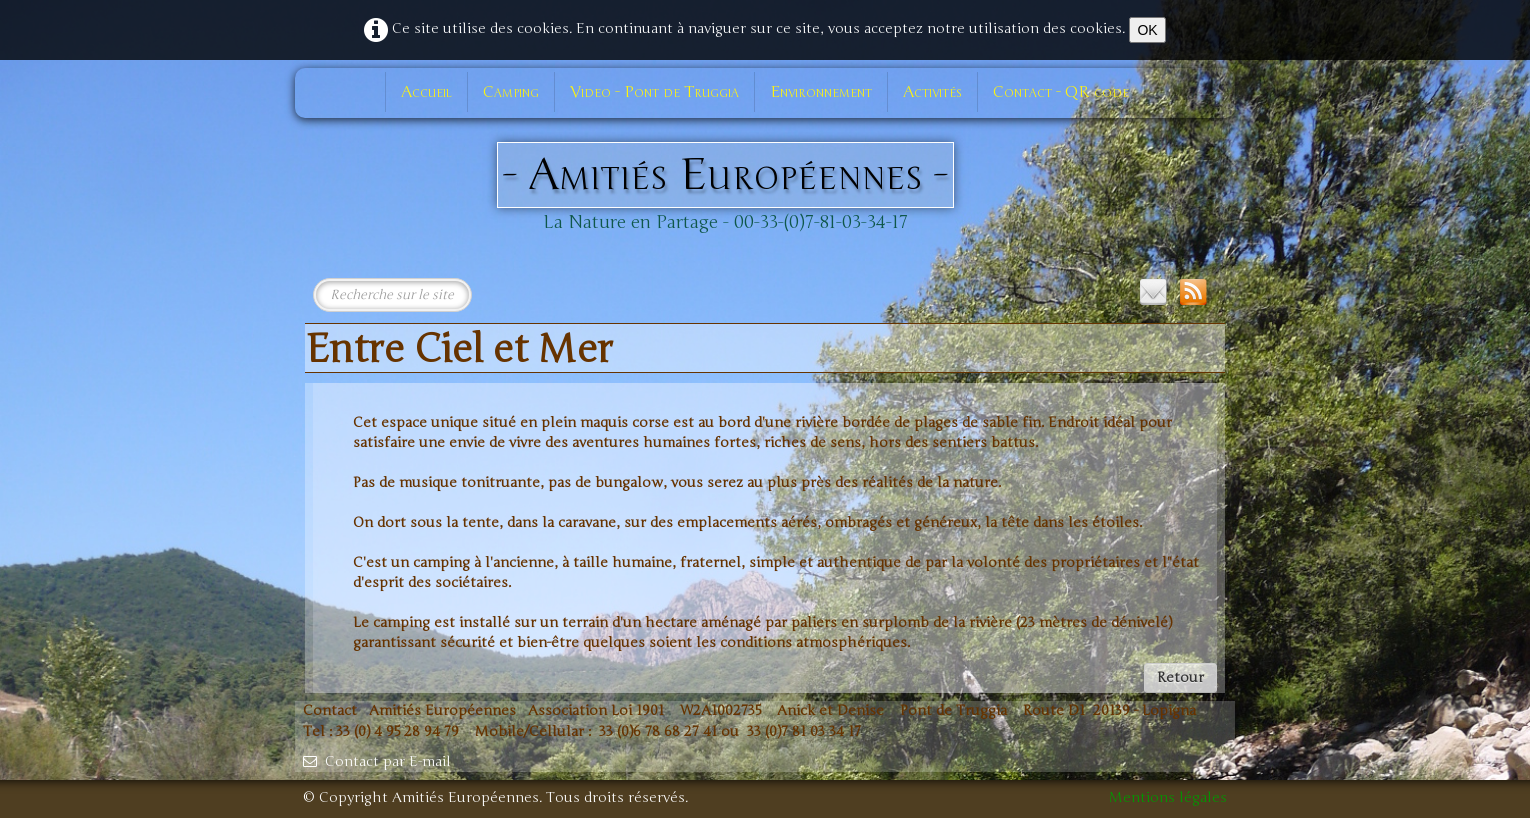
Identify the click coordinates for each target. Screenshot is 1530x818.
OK (1147, 30)
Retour (1180, 677)
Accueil (426, 92)
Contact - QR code (1061, 92)
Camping (511, 92)
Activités (932, 92)
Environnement (821, 92)
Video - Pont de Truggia (654, 92)
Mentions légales (1168, 797)
